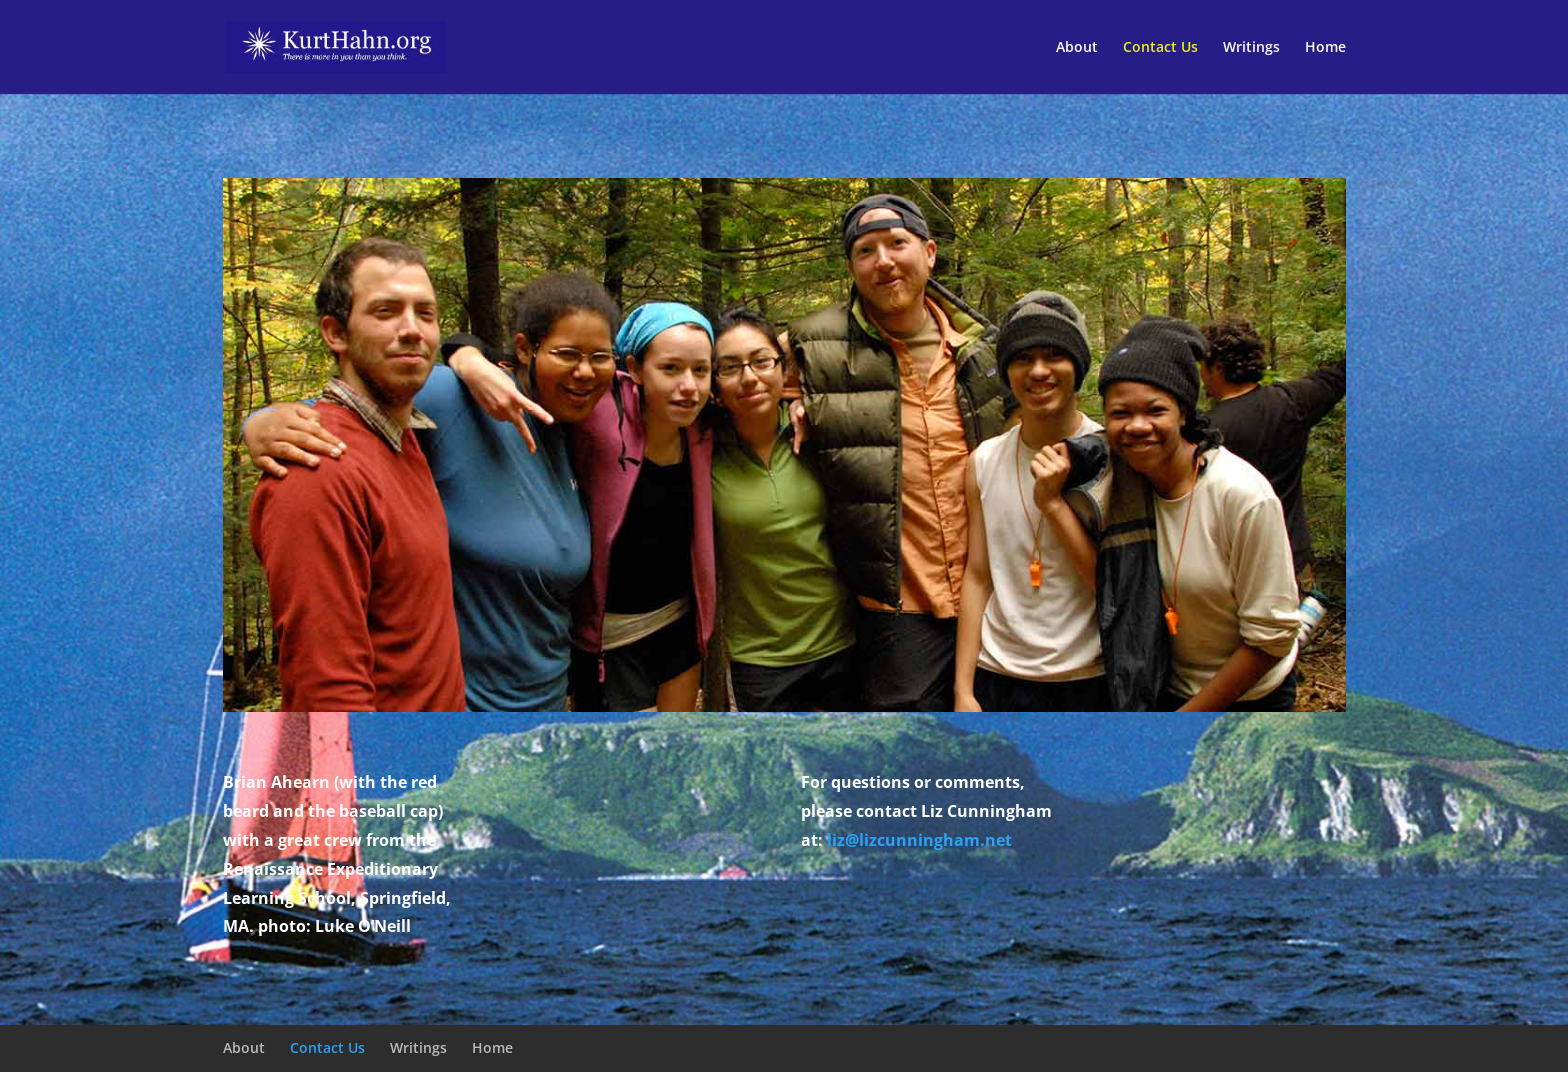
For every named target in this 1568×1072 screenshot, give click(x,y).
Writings (1251, 48)
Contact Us (1160, 48)
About (1077, 48)
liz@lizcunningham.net (919, 840)
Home (1325, 48)
